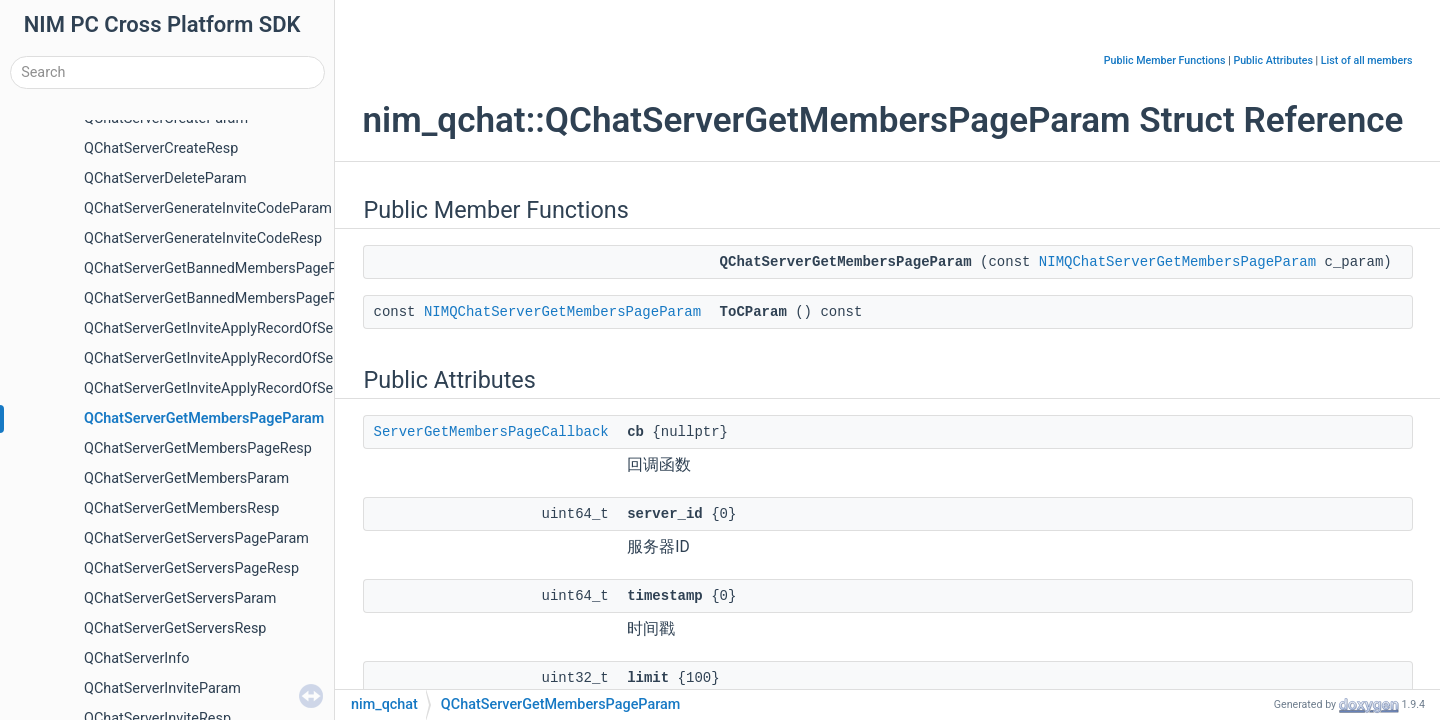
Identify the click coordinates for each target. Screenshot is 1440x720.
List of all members (1367, 60)
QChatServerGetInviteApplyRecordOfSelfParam (234, 328)
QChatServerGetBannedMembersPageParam (227, 268)
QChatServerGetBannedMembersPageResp (222, 298)
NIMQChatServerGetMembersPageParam (1177, 262)
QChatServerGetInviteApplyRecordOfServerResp (237, 388)
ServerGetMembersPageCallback (491, 432)
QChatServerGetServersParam (180, 598)
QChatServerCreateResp (161, 148)
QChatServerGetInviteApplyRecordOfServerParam (241, 358)
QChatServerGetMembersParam (186, 478)
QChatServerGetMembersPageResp (198, 448)
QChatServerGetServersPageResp (191, 568)
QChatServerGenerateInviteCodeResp (203, 238)
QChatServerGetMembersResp (181, 508)
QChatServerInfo (136, 658)
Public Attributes (1273, 60)
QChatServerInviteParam (162, 688)
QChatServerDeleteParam (165, 178)
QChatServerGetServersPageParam (196, 538)
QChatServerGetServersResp (175, 628)
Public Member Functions (1165, 60)
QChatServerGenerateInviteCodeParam (208, 208)
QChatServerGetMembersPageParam (204, 418)
